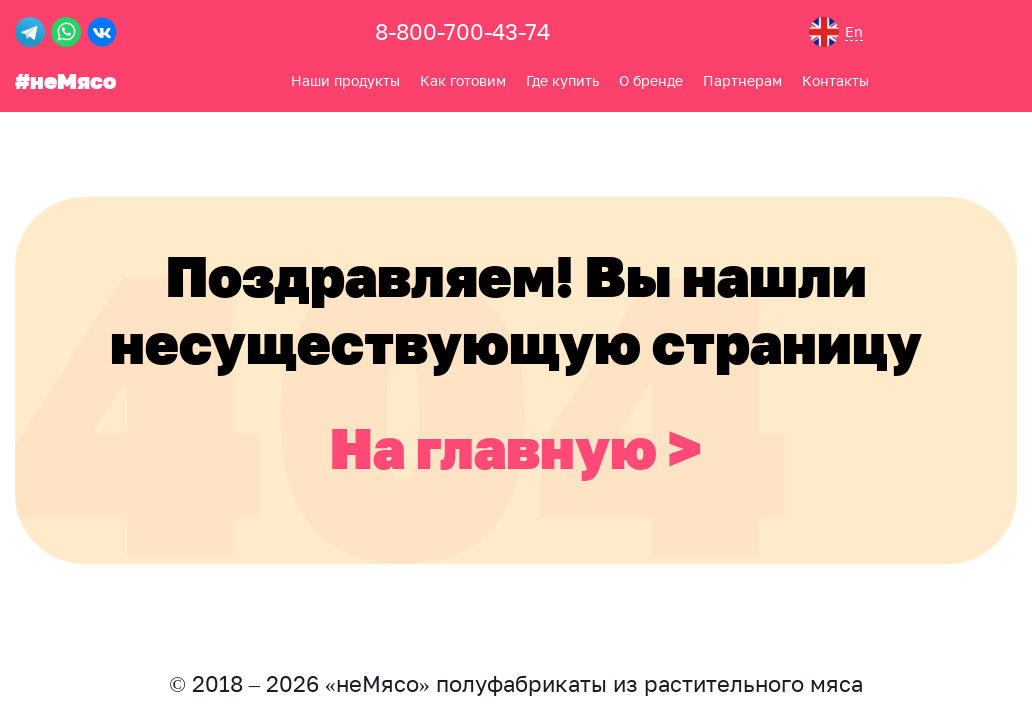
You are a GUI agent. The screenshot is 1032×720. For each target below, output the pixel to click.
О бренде (651, 80)
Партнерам (742, 80)
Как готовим (463, 80)
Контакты (835, 80)
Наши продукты (345, 80)
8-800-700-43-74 (462, 31)
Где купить (562, 80)
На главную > (516, 447)
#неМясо (65, 80)
